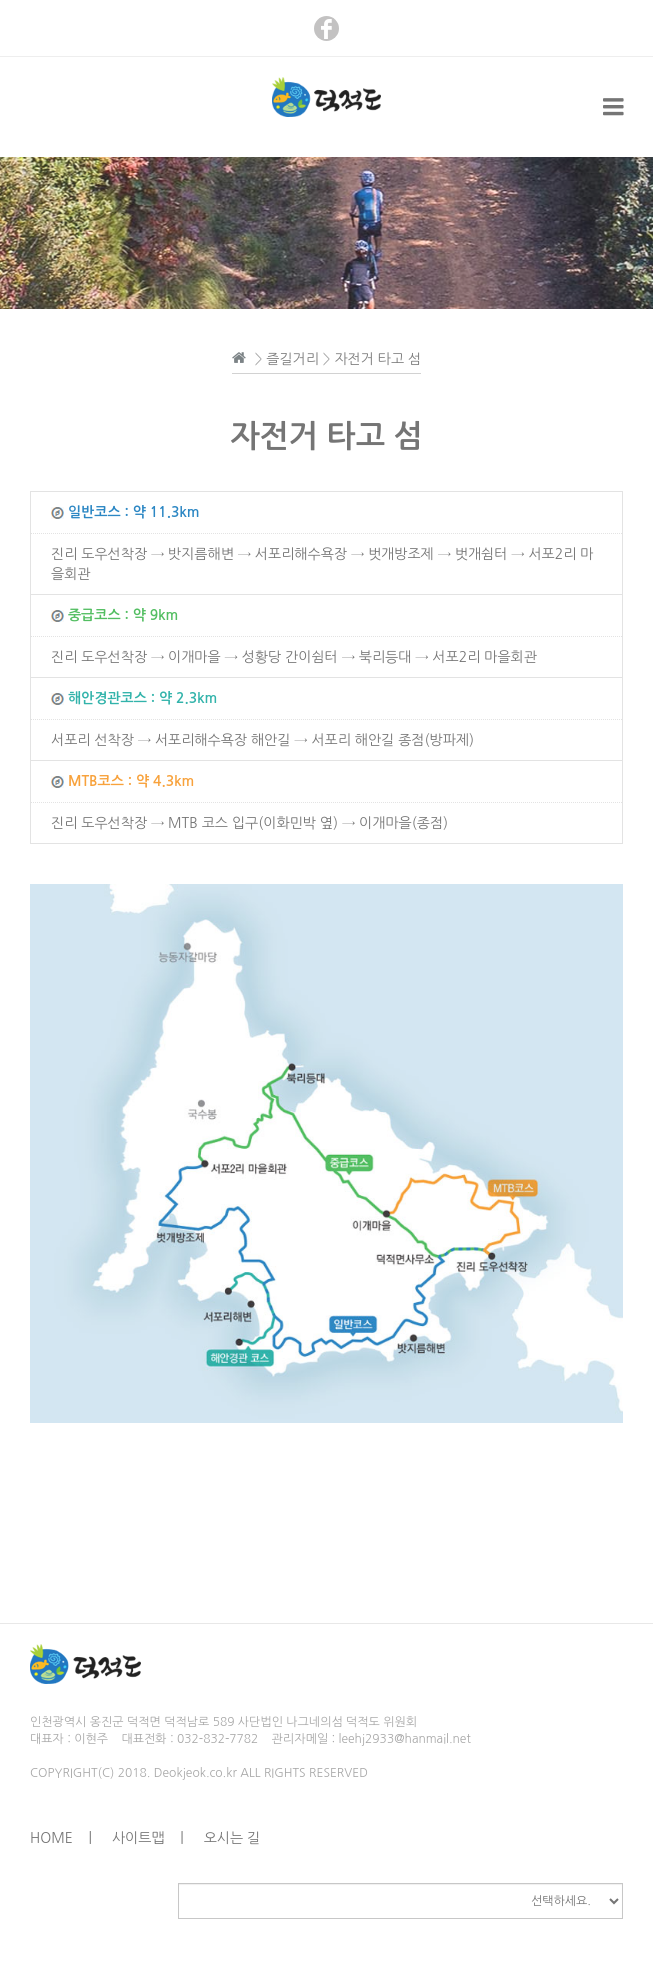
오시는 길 (232, 1838)
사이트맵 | (148, 1838)
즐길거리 (292, 359)
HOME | (61, 1838)
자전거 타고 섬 (377, 359)
